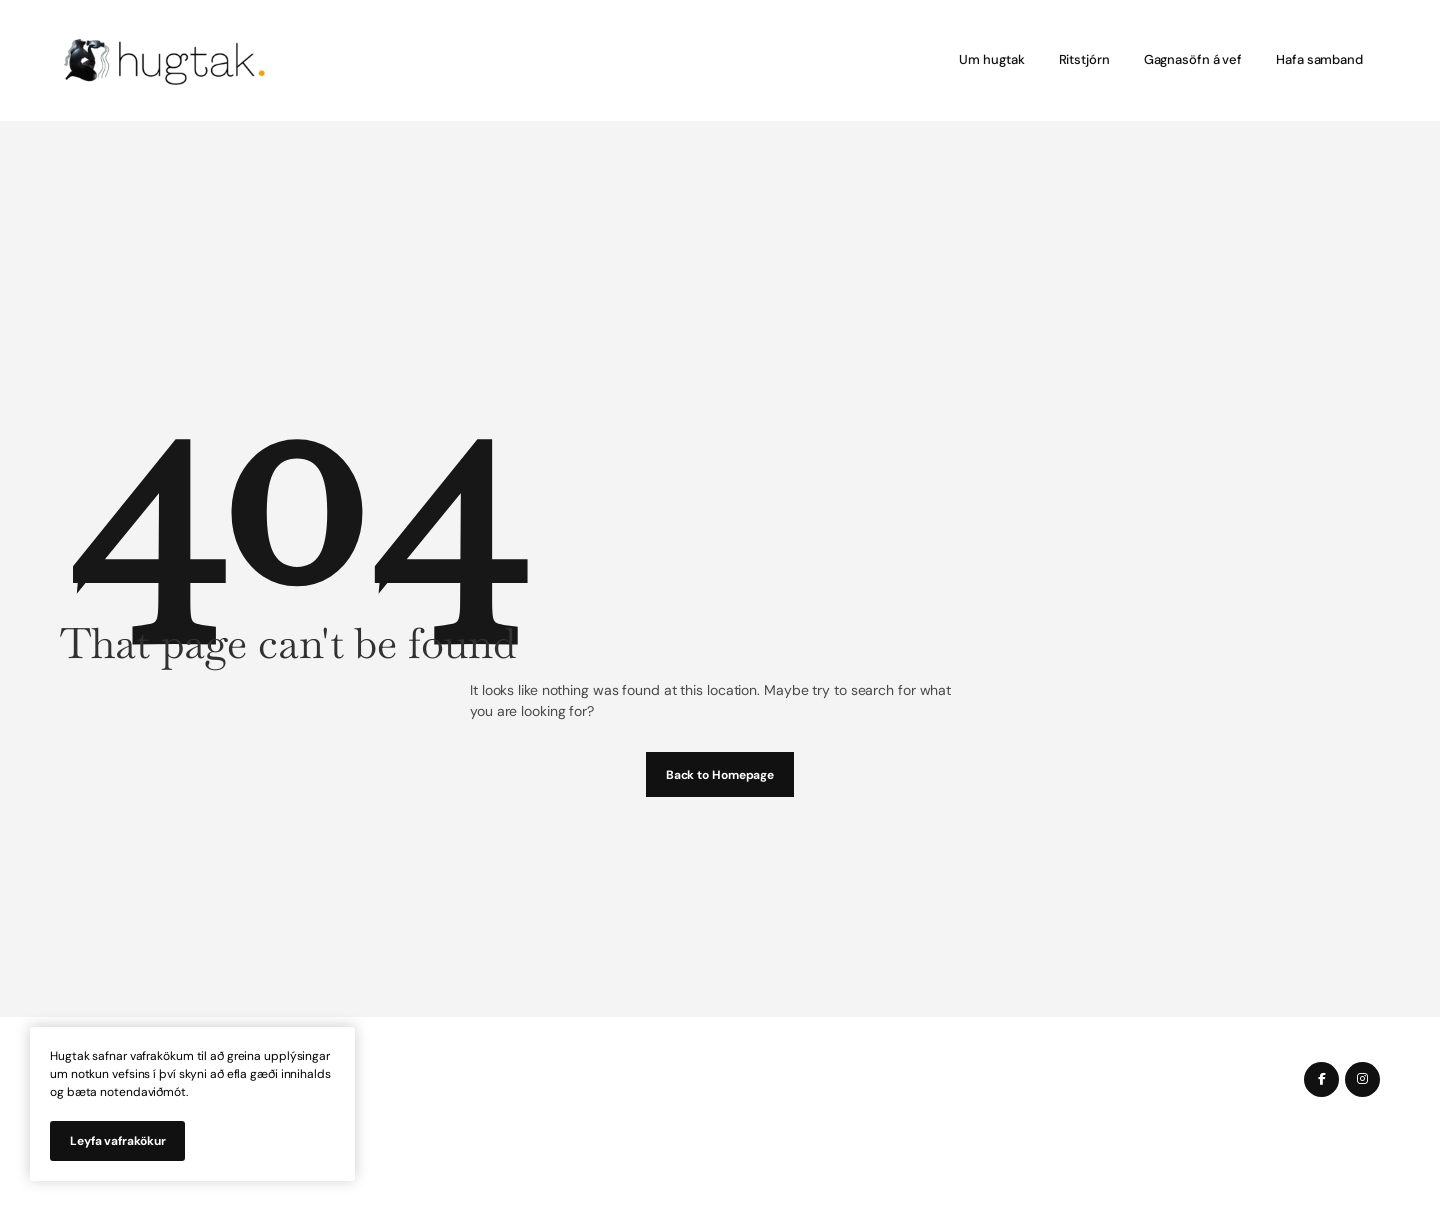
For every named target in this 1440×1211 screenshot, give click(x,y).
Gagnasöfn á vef (1193, 59)
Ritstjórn (1084, 59)
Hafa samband (1319, 59)
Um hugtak (991, 59)
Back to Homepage (720, 775)
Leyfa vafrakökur (117, 1141)
